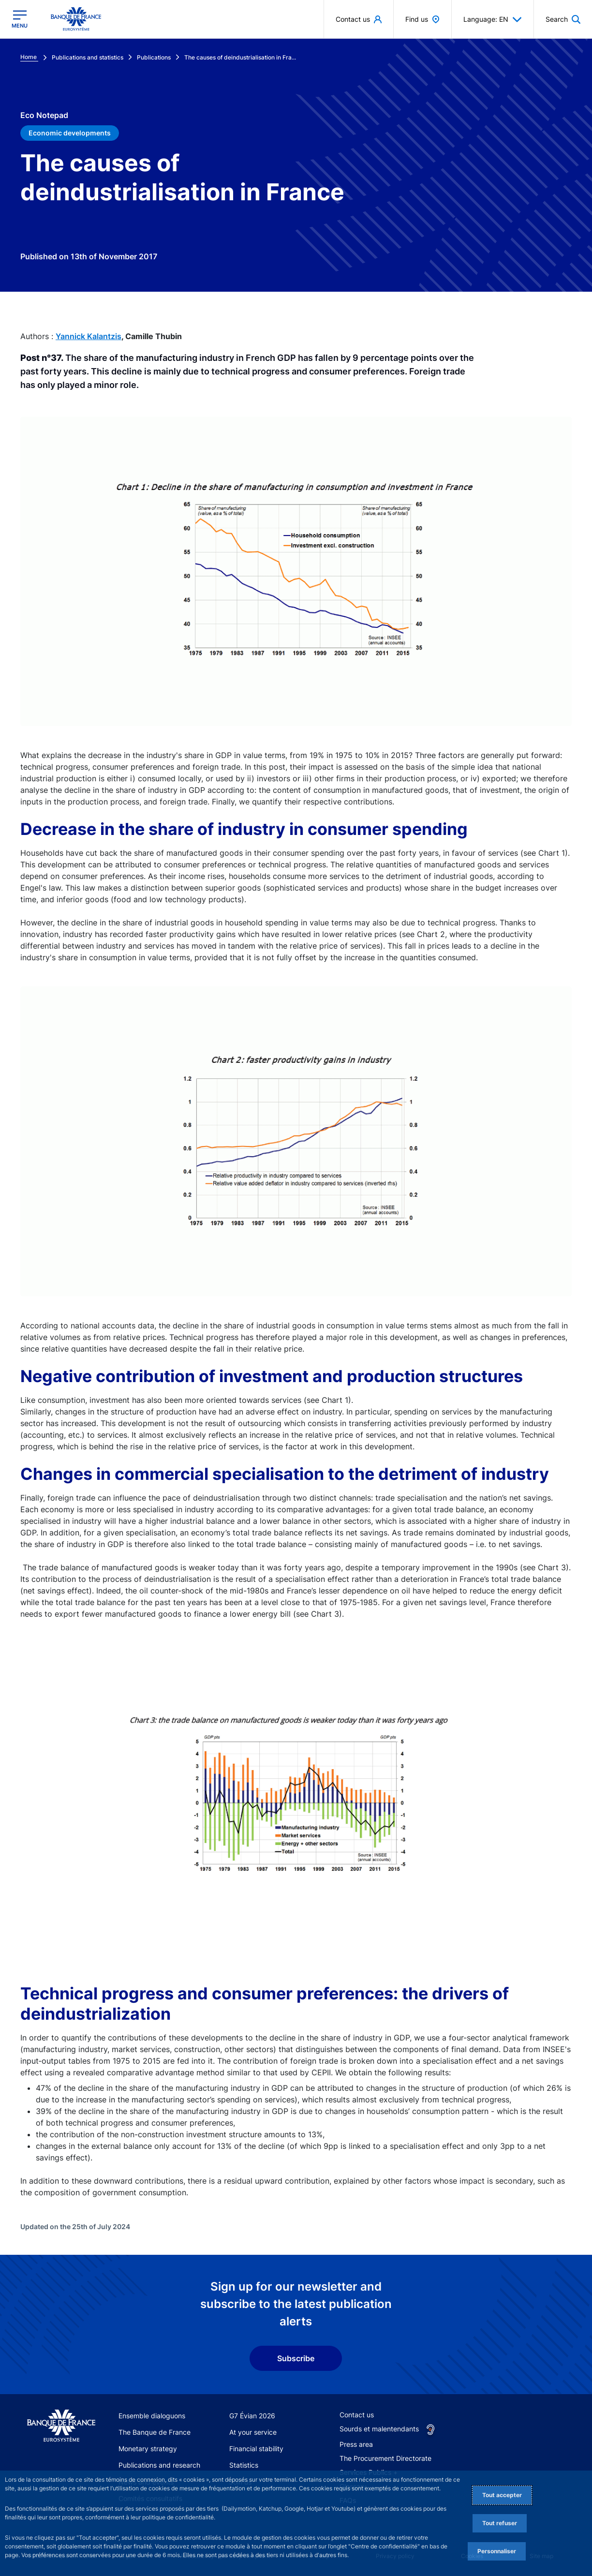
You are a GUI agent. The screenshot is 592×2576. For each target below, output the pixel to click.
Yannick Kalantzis (88, 336)
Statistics (243, 2465)
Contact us (357, 2415)
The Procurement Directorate (385, 2458)
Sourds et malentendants (379, 2429)
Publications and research (159, 2465)
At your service (253, 2432)
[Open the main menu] (20, 19)
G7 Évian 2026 (252, 2416)
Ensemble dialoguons (151, 2416)
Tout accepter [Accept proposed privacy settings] (502, 2495)
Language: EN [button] (492, 19)
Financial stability (256, 2448)
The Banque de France (154, 2432)
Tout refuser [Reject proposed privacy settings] (499, 2523)
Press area (356, 2444)
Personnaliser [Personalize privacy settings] (496, 2551)
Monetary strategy (147, 2448)
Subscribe (295, 2358)
